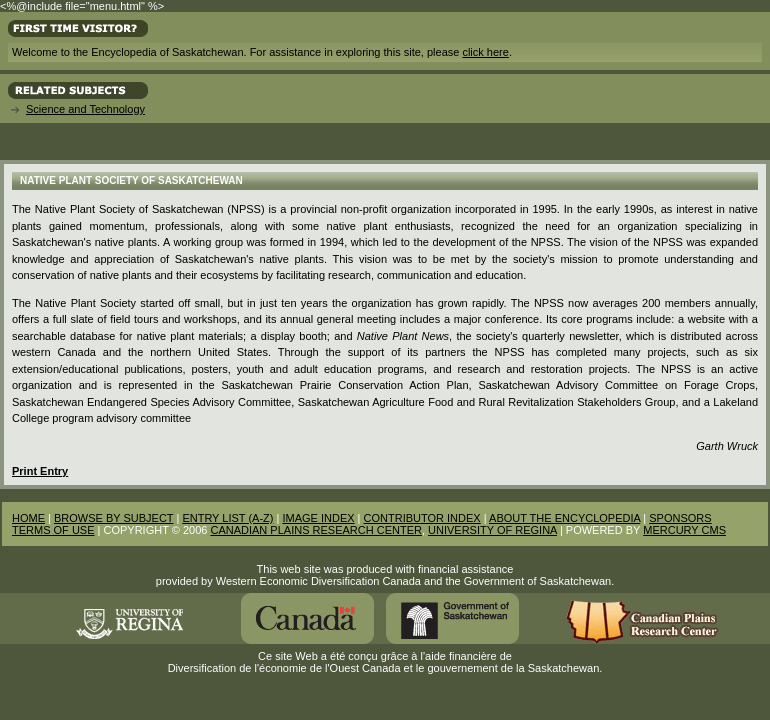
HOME (28, 518)
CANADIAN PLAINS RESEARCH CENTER (316, 530)
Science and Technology (85, 109)
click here (485, 52)
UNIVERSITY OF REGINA (492, 530)
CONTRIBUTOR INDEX (422, 518)
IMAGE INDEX (318, 518)
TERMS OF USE (53, 530)
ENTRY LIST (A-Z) (227, 518)
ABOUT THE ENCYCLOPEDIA (564, 518)
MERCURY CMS (684, 530)
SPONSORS (680, 518)
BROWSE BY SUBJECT (113, 518)
